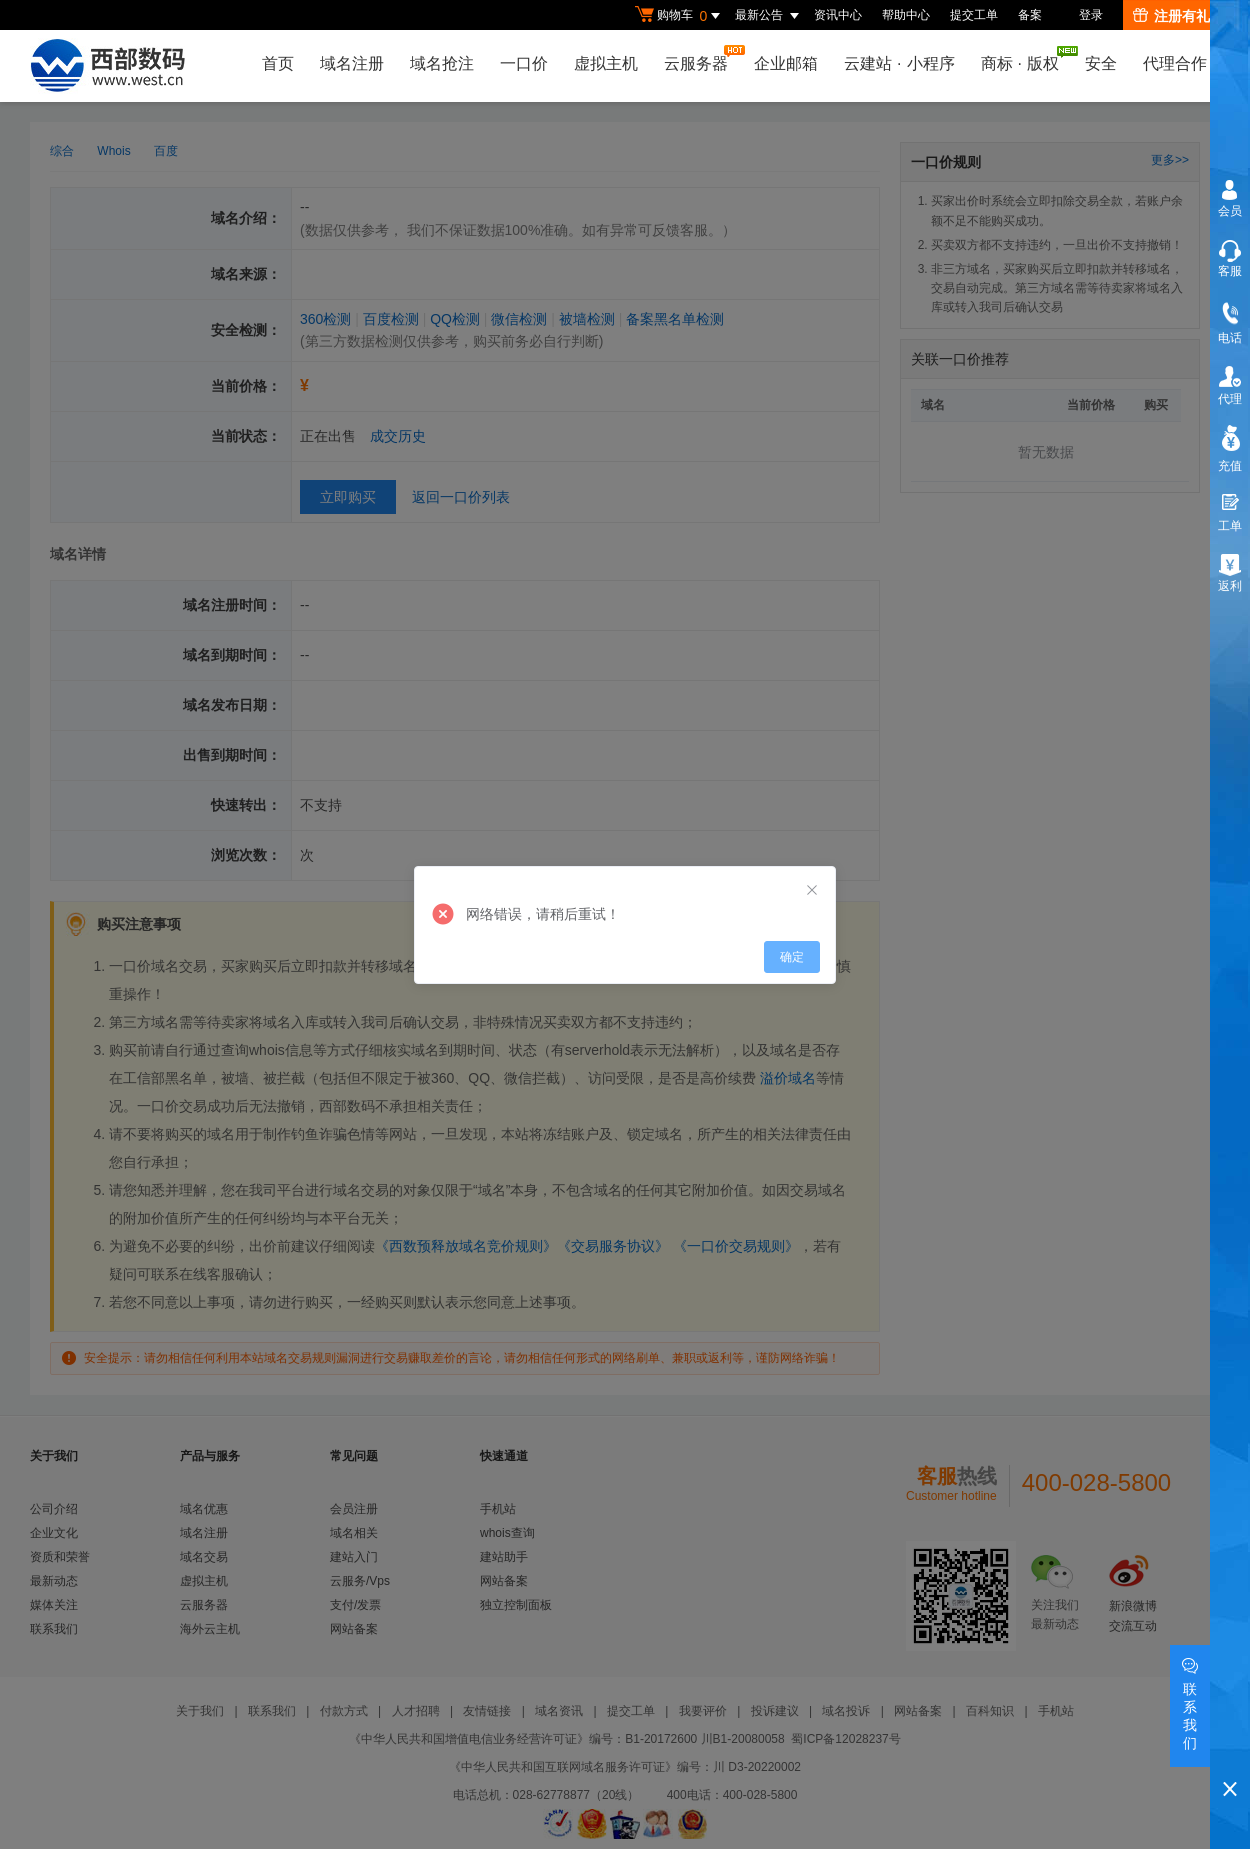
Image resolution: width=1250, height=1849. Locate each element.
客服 (1230, 271)
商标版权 (1025, 59)
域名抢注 (442, 63)
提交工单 (974, 15)
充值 (1230, 466)
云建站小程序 (899, 63)
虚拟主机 (606, 63)
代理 (1230, 399)
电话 (1230, 338)
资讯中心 (838, 15)
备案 (1030, 15)
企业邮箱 (786, 63)
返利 (1230, 586)
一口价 (524, 63)
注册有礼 (1171, 16)
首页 (278, 63)
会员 (1230, 211)
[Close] (812, 891)
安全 (1101, 63)
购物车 (680, 16)
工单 (1230, 526)
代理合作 (1175, 63)
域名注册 (352, 63)
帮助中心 (906, 15)
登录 (1091, 15)
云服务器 (701, 58)
